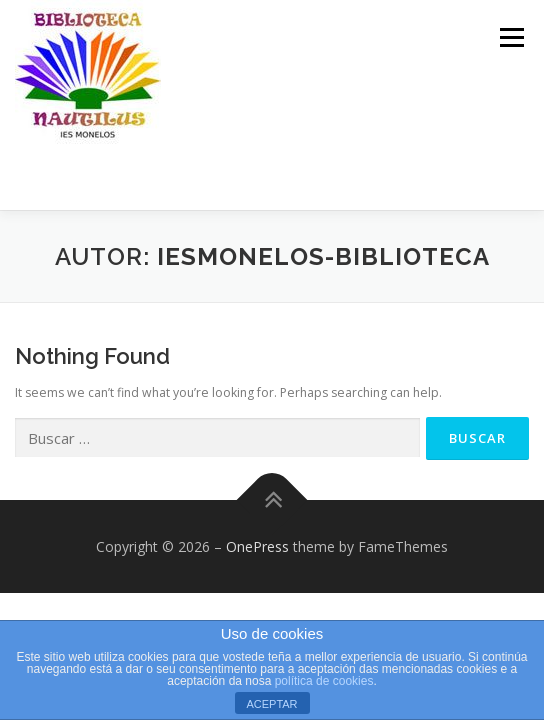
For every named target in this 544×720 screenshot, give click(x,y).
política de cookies (324, 681)
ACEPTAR (271, 704)
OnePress (257, 546)
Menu (510, 37)
